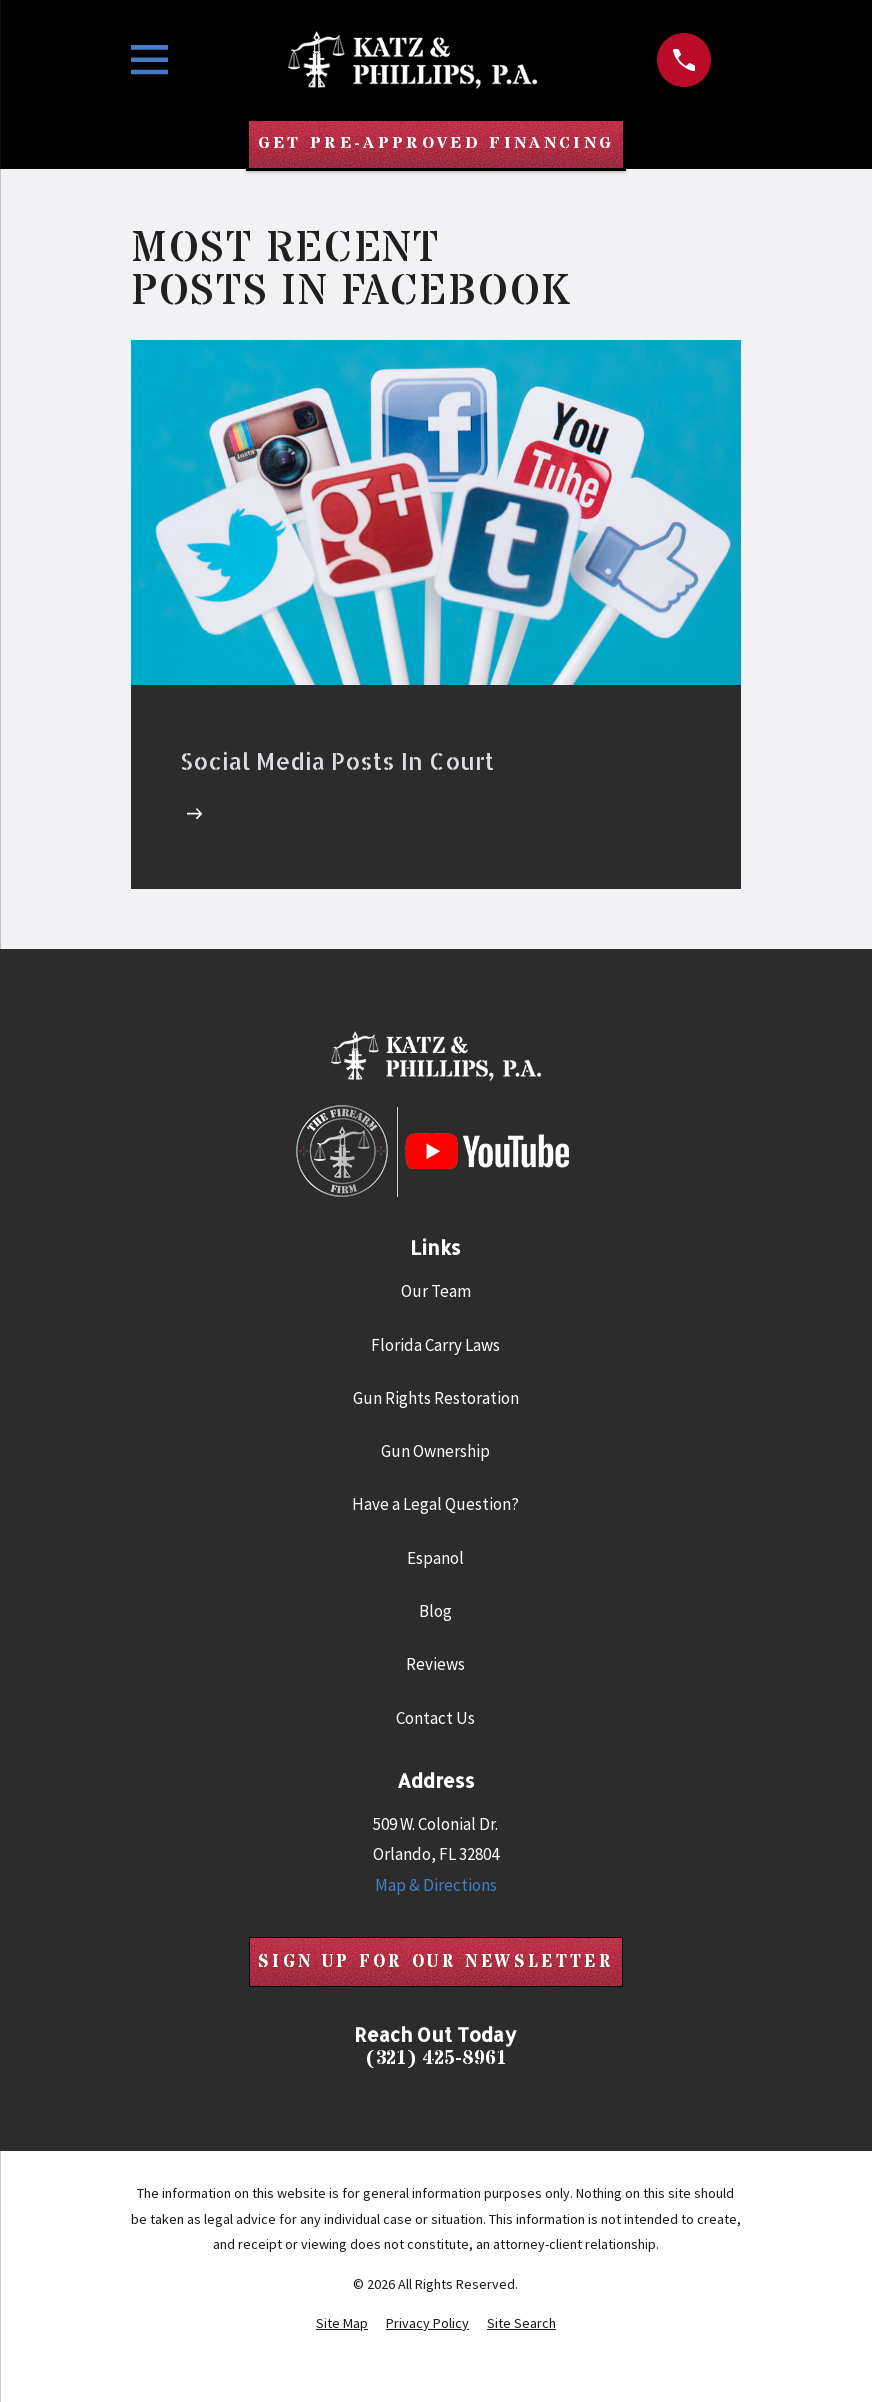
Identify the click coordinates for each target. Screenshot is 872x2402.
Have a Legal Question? (435, 1505)
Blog (435, 1612)
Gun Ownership (435, 1452)
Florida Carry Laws (435, 1346)
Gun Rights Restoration (436, 1399)
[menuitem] (342, 2325)
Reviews (435, 1665)
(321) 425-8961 (436, 2059)
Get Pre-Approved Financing (436, 145)
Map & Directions (436, 1886)
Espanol (435, 1559)
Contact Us (435, 1718)
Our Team (436, 1292)
